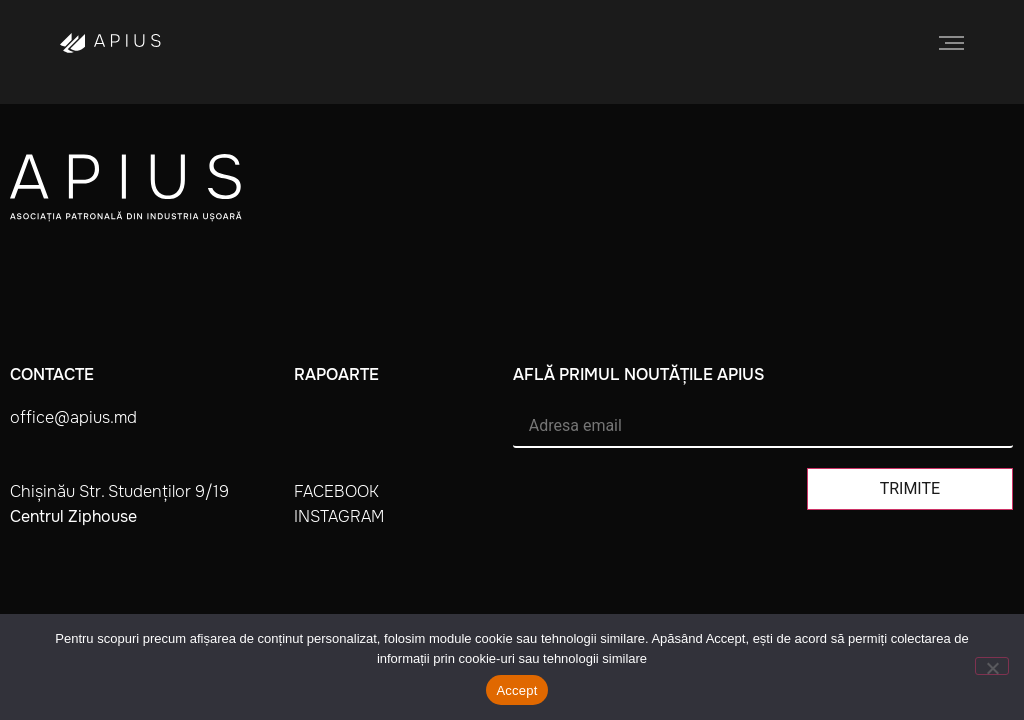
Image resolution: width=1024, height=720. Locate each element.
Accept (516, 690)
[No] (992, 666)
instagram (339, 516)
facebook (336, 491)
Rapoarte (336, 374)
